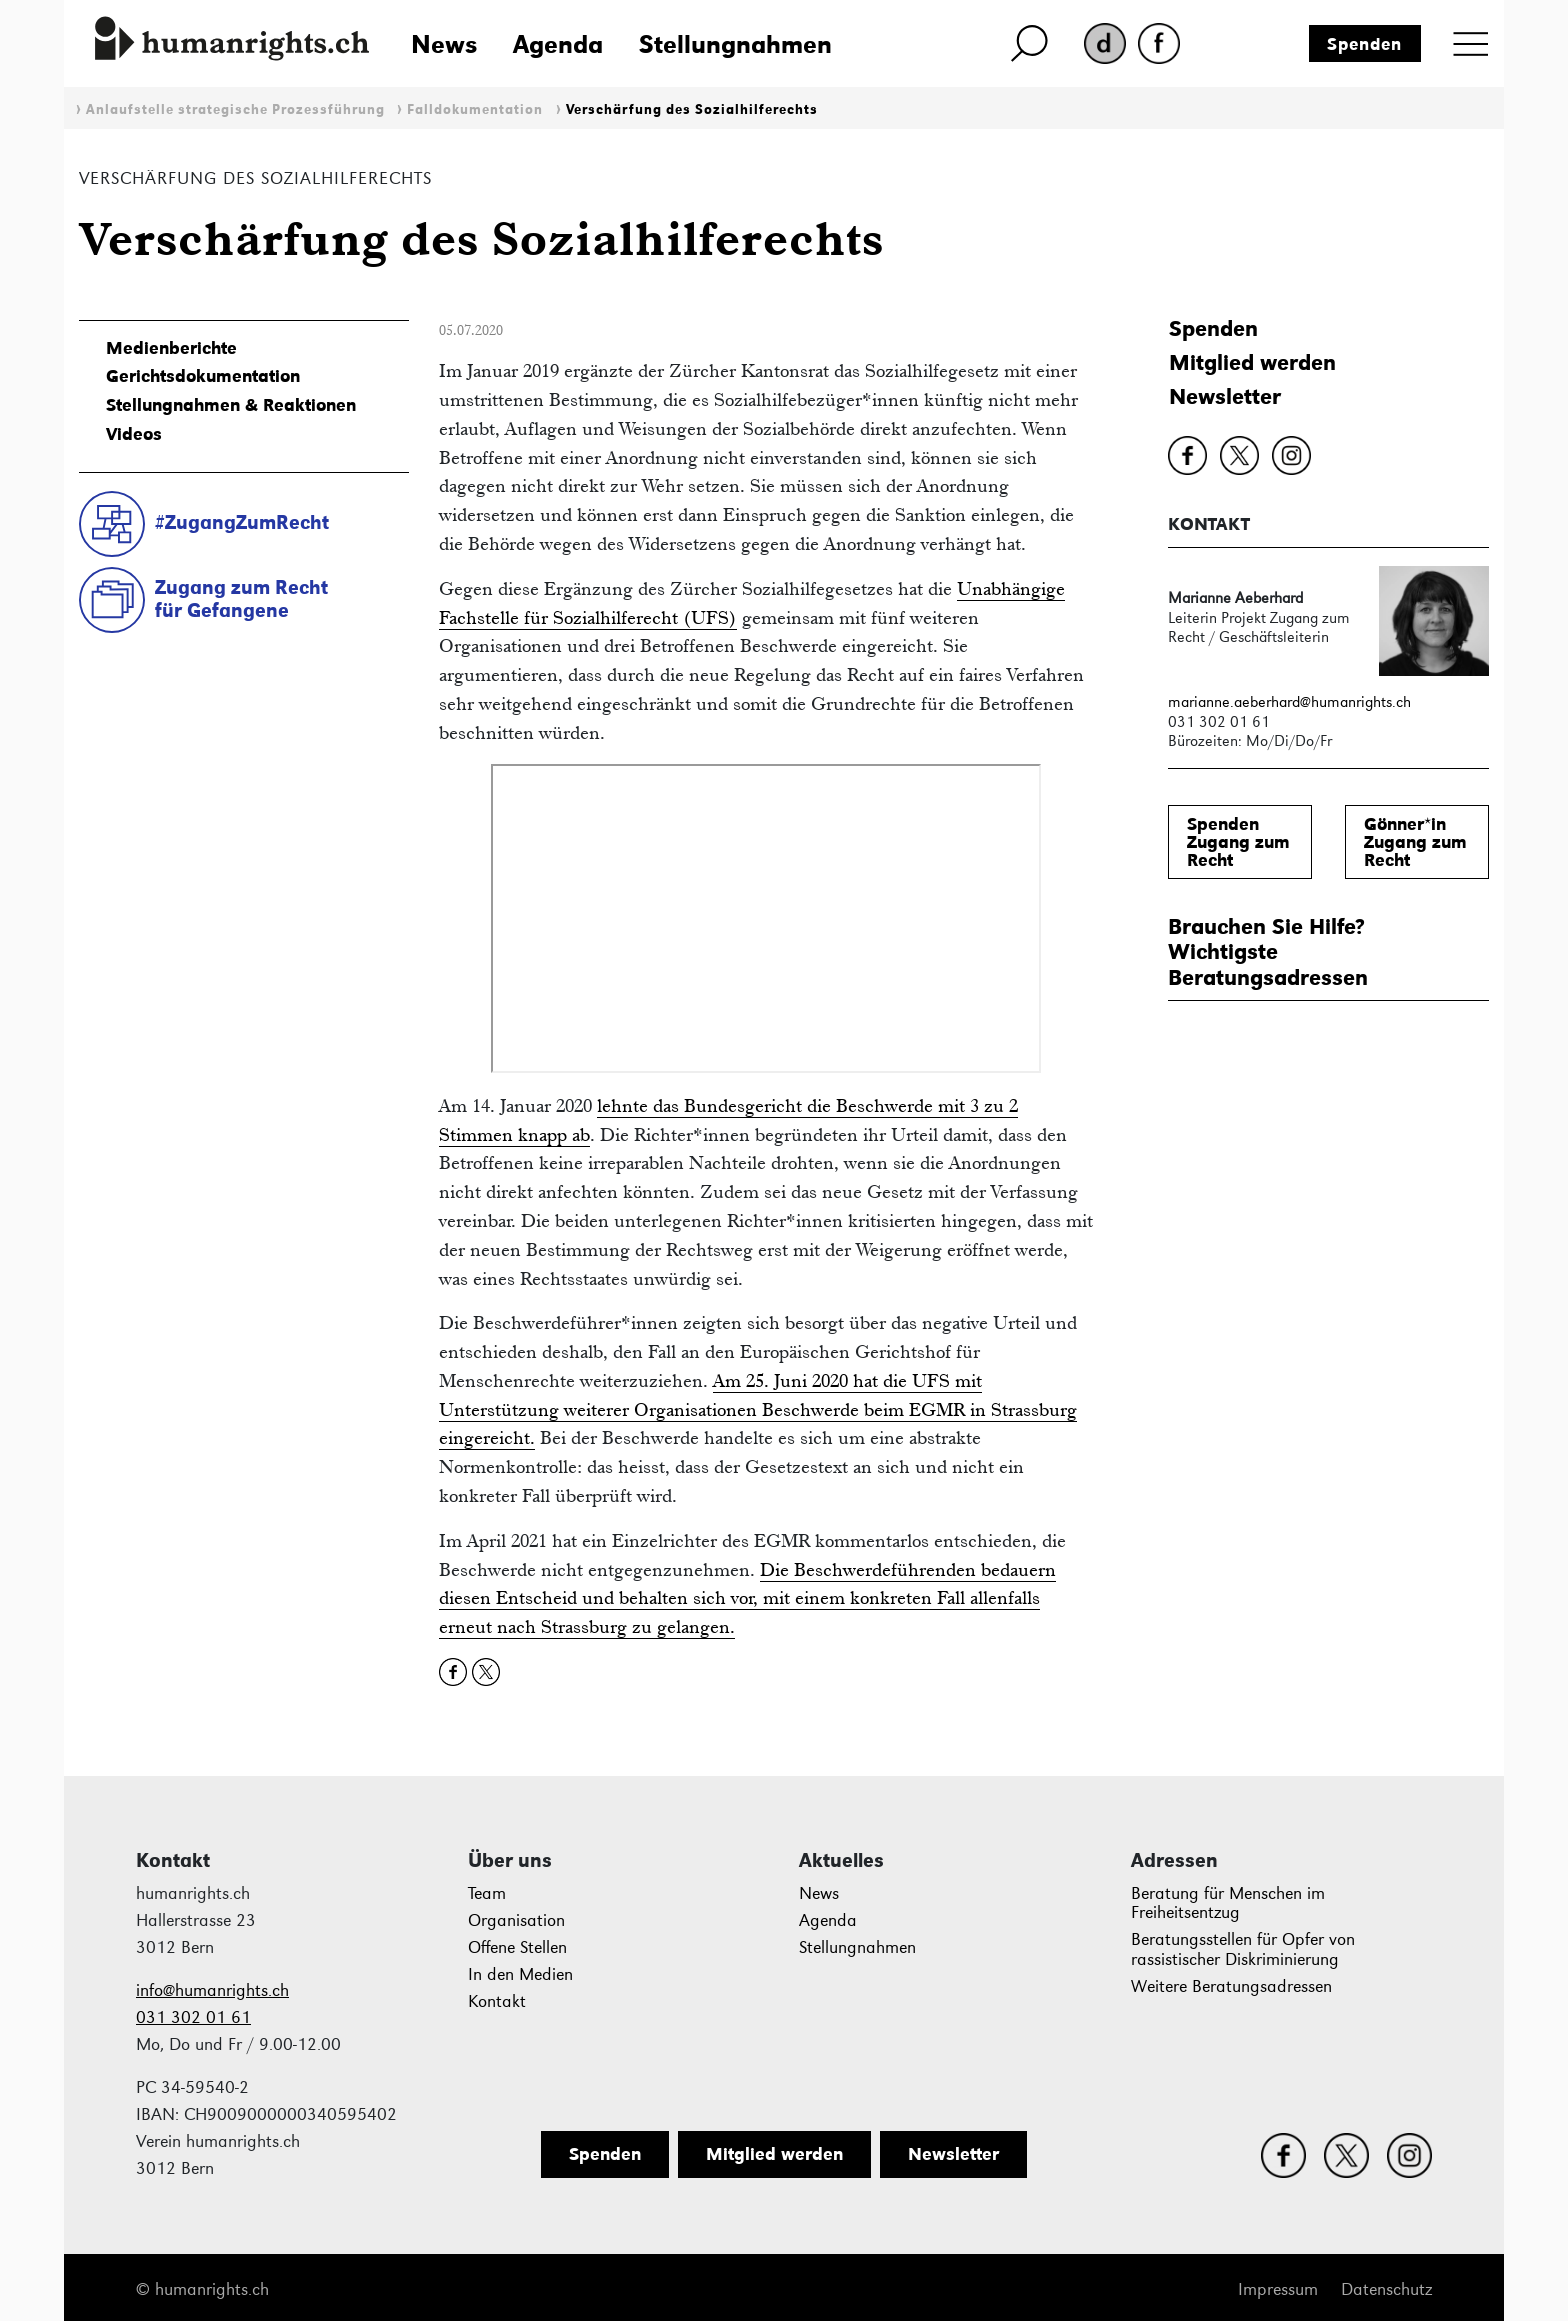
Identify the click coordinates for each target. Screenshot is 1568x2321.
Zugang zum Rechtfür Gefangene (241, 598)
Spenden (1364, 44)
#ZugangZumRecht (242, 522)
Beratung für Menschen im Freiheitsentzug (1228, 1903)
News (444, 44)
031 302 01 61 (193, 2017)
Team (487, 1893)
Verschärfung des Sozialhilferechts (692, 109)
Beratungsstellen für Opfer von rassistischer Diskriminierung (1243, 1949)
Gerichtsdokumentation (203, 376)
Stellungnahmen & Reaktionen (231, 405)
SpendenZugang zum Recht (1238, 842)
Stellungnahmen (735, 44)
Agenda (558, 44)
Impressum (1278, 2289)
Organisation (516, 1920)
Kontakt (497, 2001)
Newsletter (1225, 396)
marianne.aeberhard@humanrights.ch (1289, 701)
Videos (134, 434)
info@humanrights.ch (212, 1990)
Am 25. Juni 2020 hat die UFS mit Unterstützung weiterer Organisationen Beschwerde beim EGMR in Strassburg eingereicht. (758, 1409)
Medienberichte (171, 348)
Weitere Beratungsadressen (1231, 1986)
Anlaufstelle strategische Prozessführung (235, 109)
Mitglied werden (1252, 362)
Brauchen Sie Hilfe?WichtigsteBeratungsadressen (1268, 952)
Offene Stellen (517, 1947)
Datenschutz (1386, 2289)
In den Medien (520, 1974)
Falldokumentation (475, 109)
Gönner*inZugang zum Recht (1415, 842)
